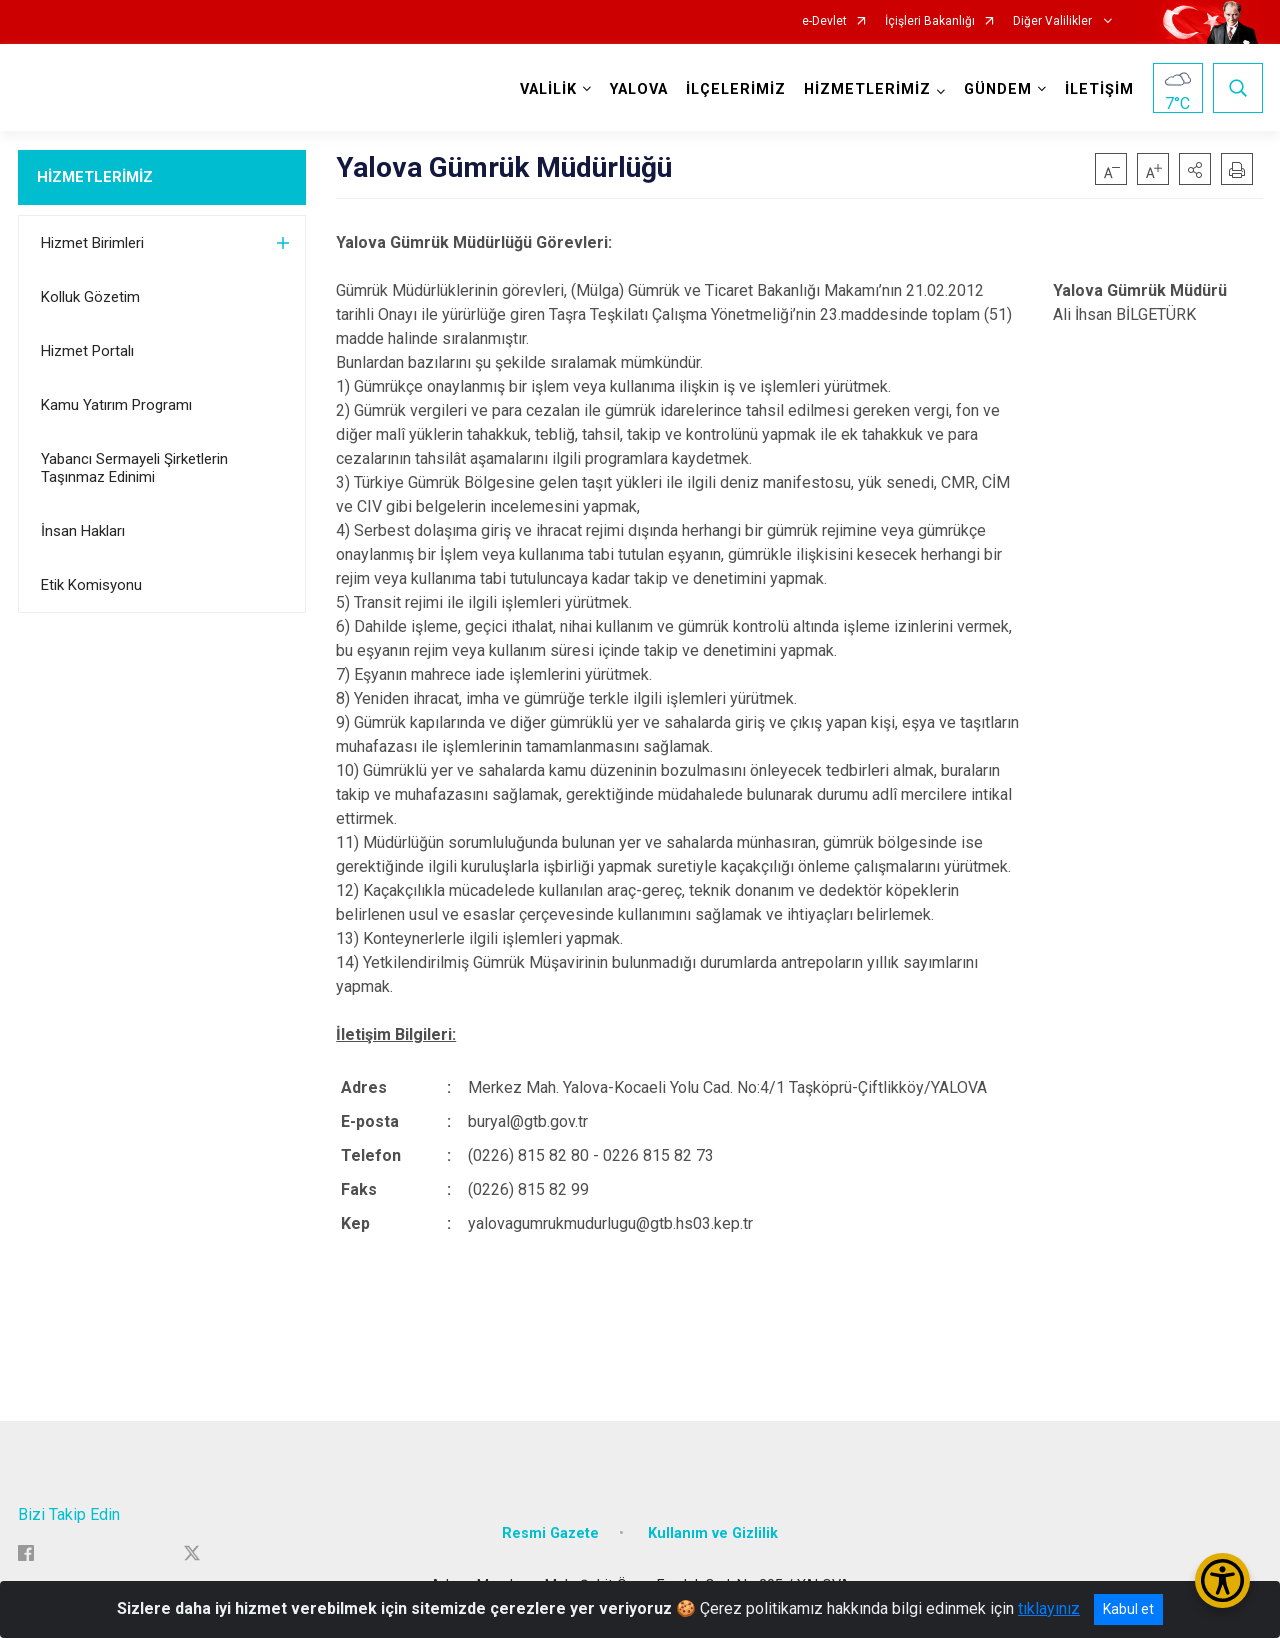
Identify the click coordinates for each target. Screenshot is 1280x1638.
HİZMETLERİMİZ (95, 177)
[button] (1195, 169)
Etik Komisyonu (91, 585)
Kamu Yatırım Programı (116, 405)
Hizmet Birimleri (92, 243)
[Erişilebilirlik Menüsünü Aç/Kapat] (1222, 1580)
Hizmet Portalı (87, 351)
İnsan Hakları (83, 531)
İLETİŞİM (1099, 89)
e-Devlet (824, 21)
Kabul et (1128, 1609)
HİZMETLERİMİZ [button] (867, 89)
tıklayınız (1049, 1608)
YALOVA (639, 89)
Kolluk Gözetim (90, 297)
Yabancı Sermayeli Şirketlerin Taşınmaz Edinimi (134, 468)
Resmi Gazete (550, 1533)
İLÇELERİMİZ (736, 89)
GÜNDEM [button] (998, 89)
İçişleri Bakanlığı (930, 21)
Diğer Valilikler (1054, 21)
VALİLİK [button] (548, 89)
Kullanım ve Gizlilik (713, 1533)
